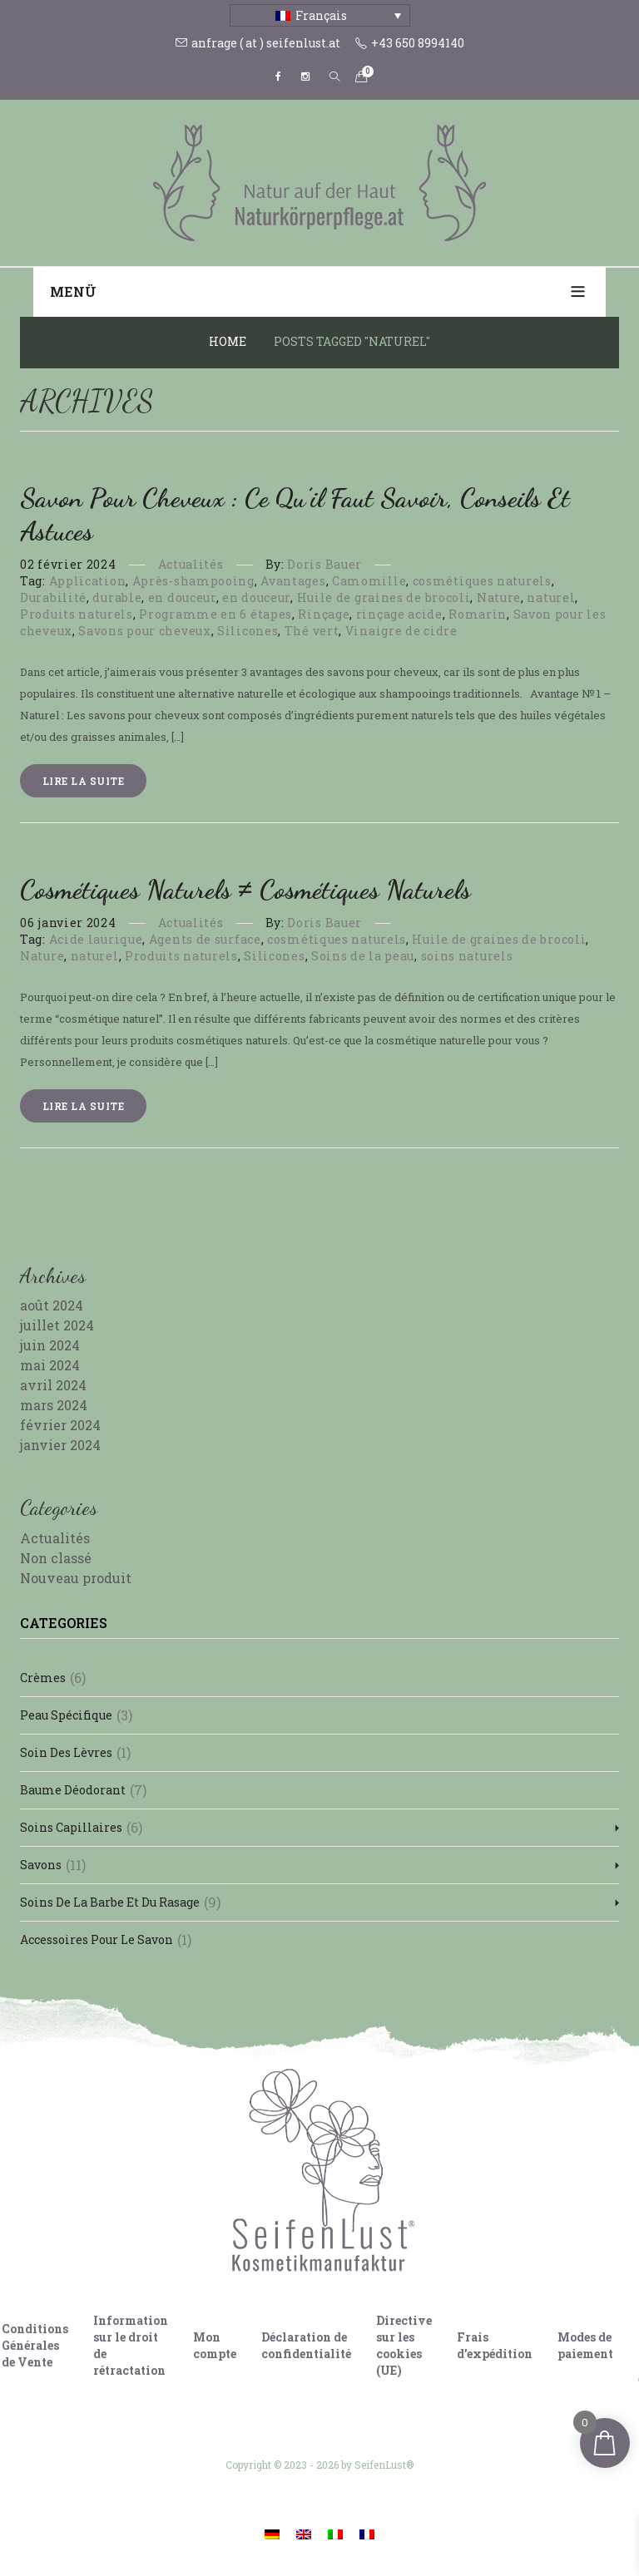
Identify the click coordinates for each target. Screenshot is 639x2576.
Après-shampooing (193, 581)
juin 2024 (50, 1345)
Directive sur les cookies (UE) (404, 2345)
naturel (551, 597)
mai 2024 (50, 1365)
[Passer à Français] (367, 2533)
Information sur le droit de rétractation (130, 2345)
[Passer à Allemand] (272, 2533)
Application (87, 581)
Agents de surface (205, 939)
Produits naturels (76, 614)
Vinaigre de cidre (401, 631)
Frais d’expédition (494, 2345)
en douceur (182, 597)
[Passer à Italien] (335, 2533)
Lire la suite (83, 780)
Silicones (247, 631)
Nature (499, 597)
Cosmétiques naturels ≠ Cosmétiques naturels (245, 890)
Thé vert (312, 631)
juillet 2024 (57, 1325)
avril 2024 (53, 1385)
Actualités (191, 564)
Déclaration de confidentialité (306, 2345)
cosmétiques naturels (482, 581)
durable (116, 597)
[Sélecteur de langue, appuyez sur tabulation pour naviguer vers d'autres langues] (320, 15)
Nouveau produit (75, 1578)
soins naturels (467, 956)
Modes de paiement (585, 2345)
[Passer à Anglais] (304, 2533)
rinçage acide (399, 614)
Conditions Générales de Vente (35, 2345)
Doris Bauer (324, 564)
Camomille (369, 581)
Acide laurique (96, 939)
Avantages (292, 581)
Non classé (56, 1558)
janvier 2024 (60, 1444)
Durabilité (53, 597)
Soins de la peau (362, 956)
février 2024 (60, 1425)
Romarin (477, 614)
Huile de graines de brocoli (384, 597)
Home (227, 341)
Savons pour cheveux (144, 631)
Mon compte (214, 2345)
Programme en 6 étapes (215, 614)
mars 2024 (53, 1405)
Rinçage (323, 614)
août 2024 (51, 1305)
